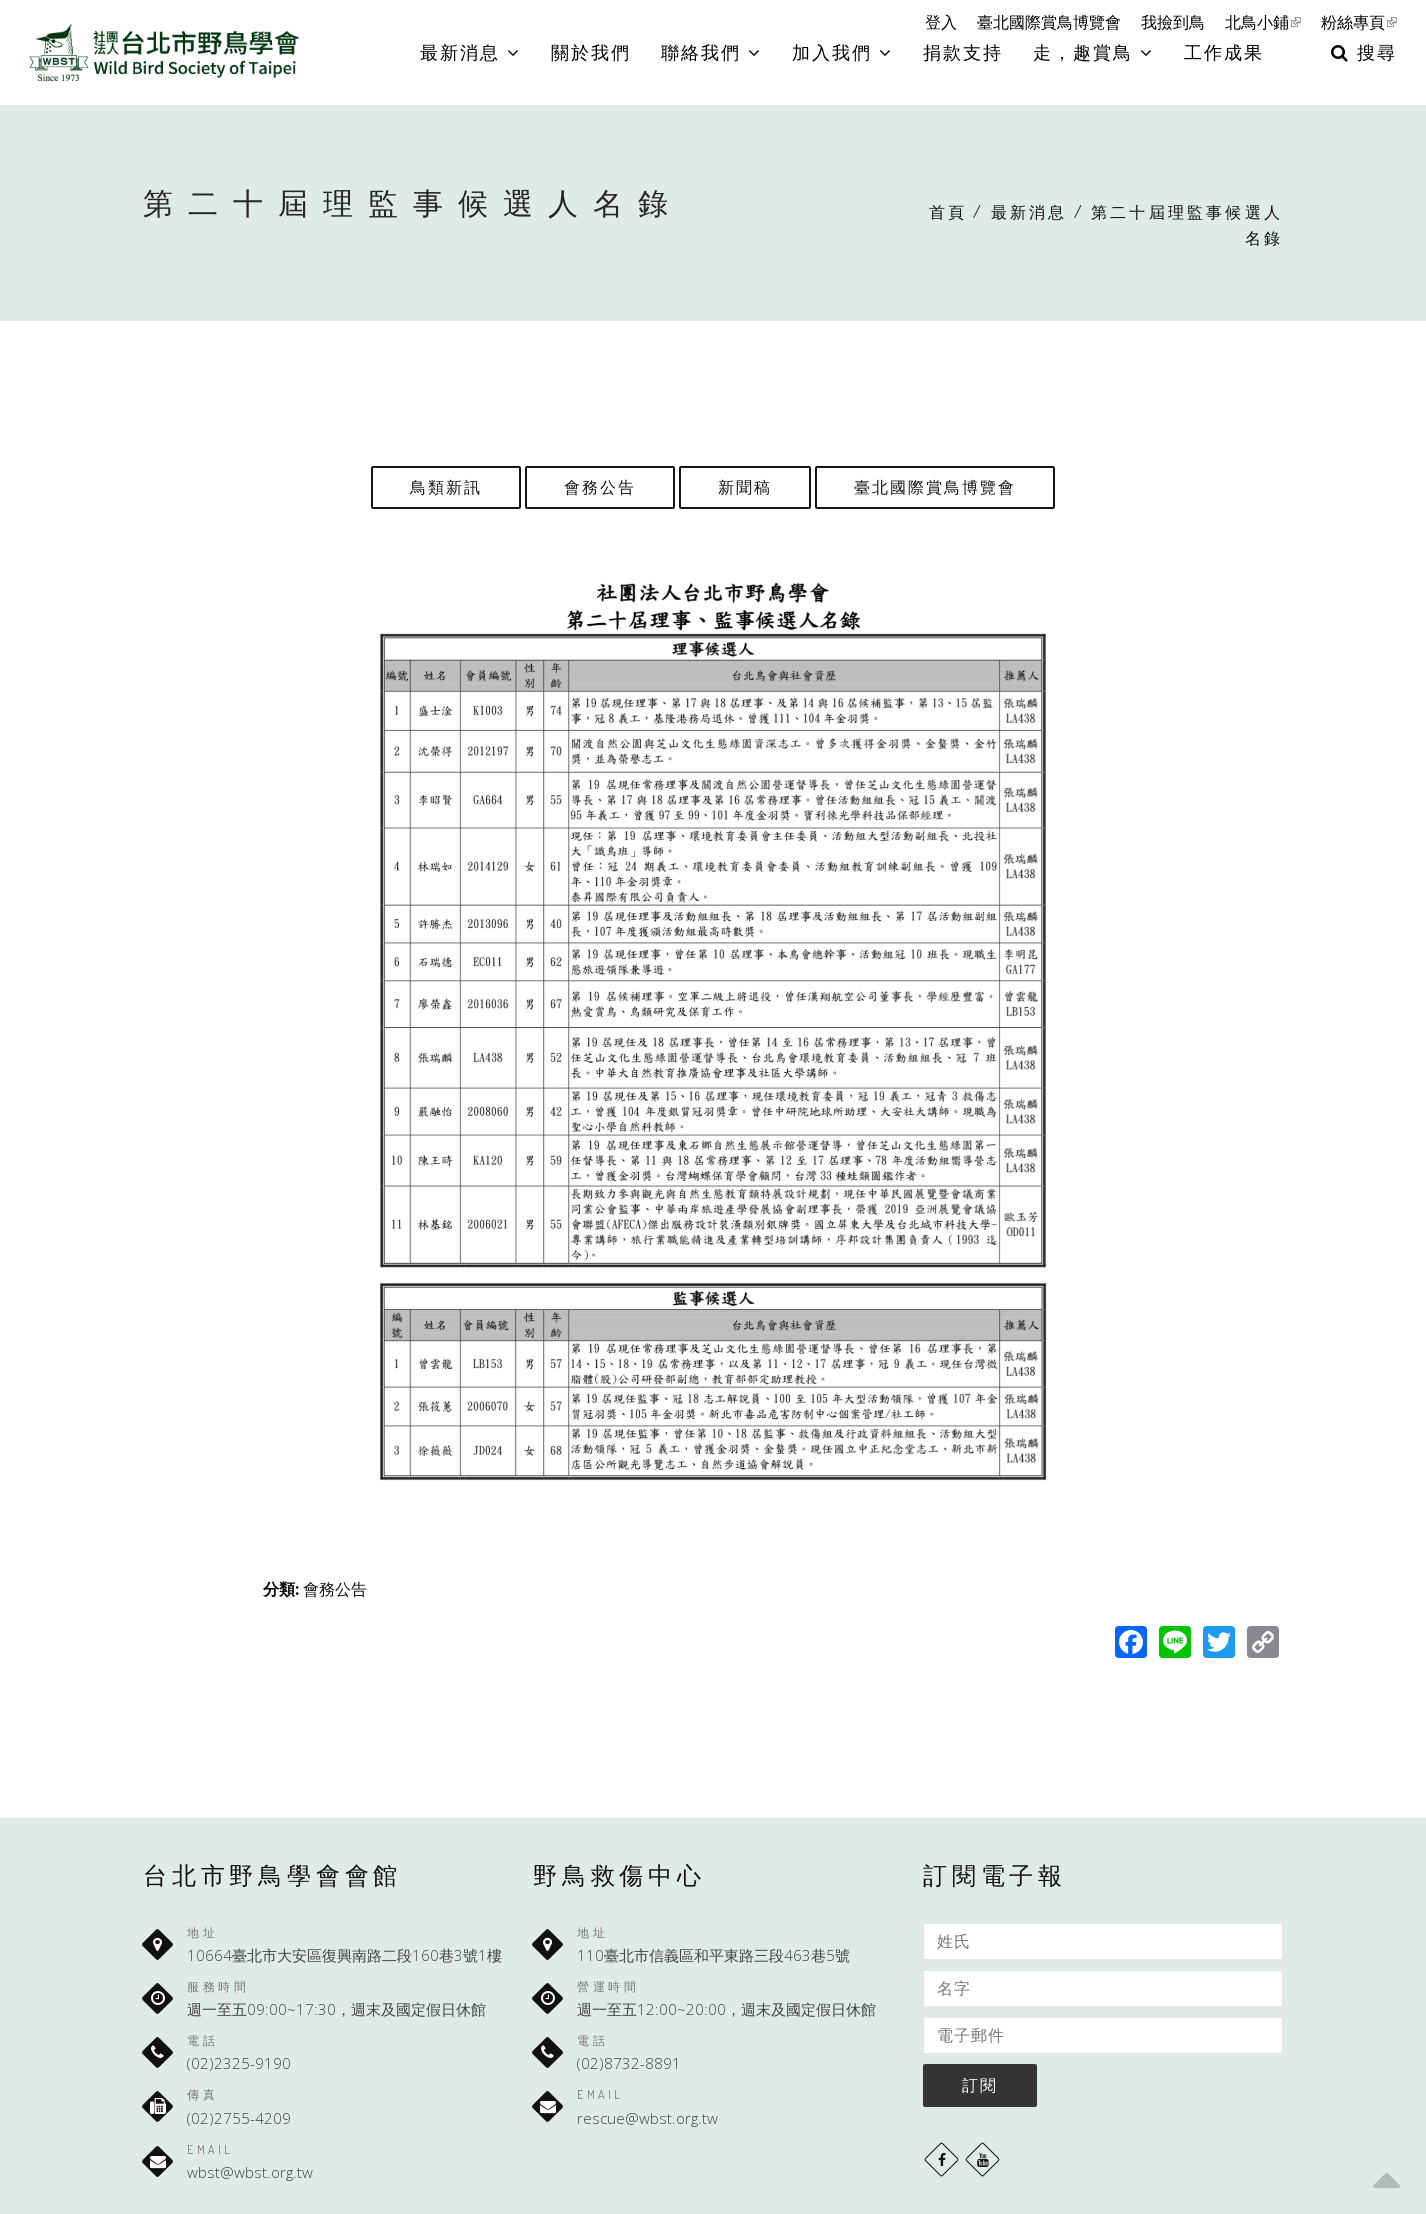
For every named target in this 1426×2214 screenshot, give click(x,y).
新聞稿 (745, 487)
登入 (941, 22)
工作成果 (1224, 52)
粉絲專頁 (1359, 22)
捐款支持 (963, 52)
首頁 (948, 212)
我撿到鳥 (1173, 22)
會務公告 (600, 487)
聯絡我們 (711, 52)
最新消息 (470, 52)
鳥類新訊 (446, 487)
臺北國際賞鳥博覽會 (1049, 22)
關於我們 (591, 52)
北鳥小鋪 (1263, 22)
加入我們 (842, 52)
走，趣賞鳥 (1093, 52)
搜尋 (1364, 52)
